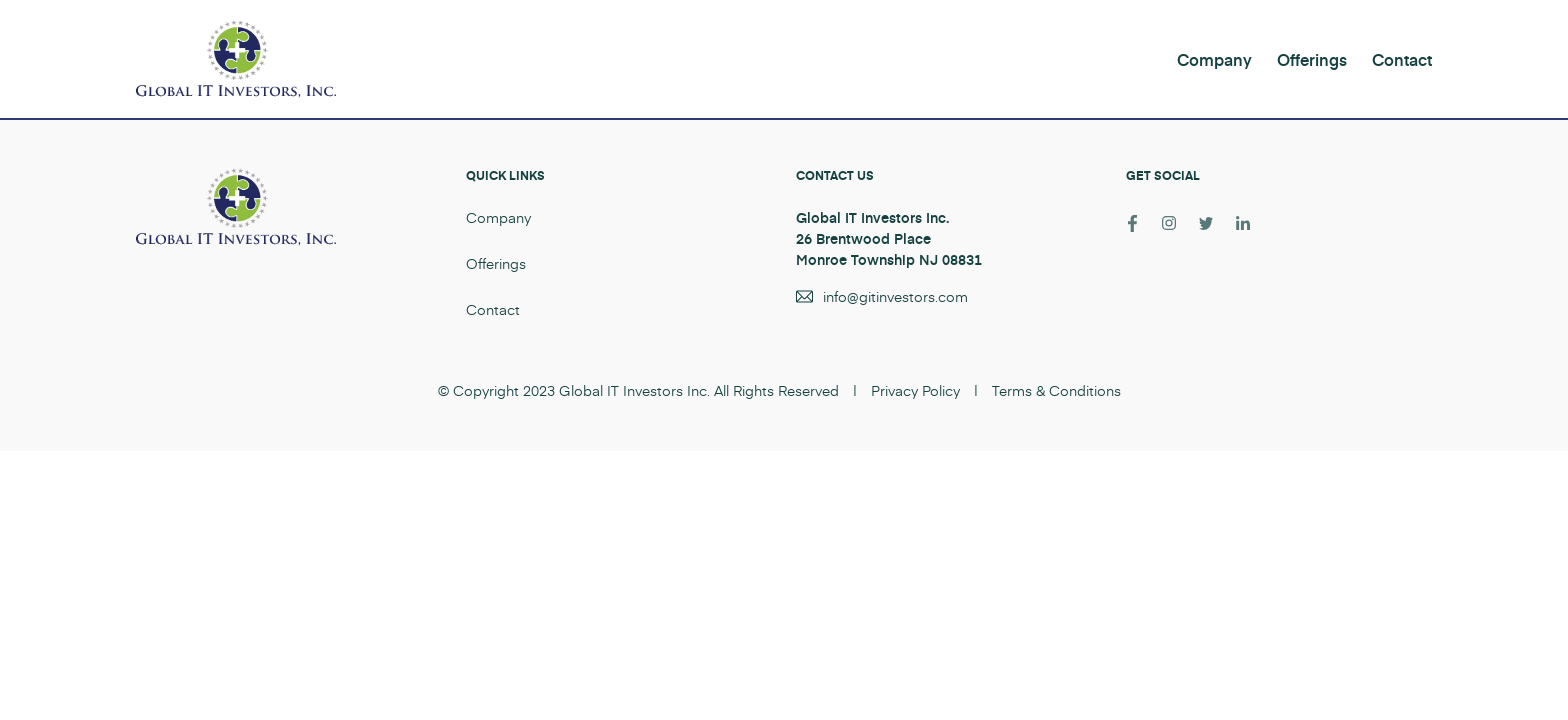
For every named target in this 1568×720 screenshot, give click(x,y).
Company (1214, 59)
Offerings (1312, 59)
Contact (1402, 59)
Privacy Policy (915, 390)
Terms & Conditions (1056, 390)
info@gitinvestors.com (895, 296)
